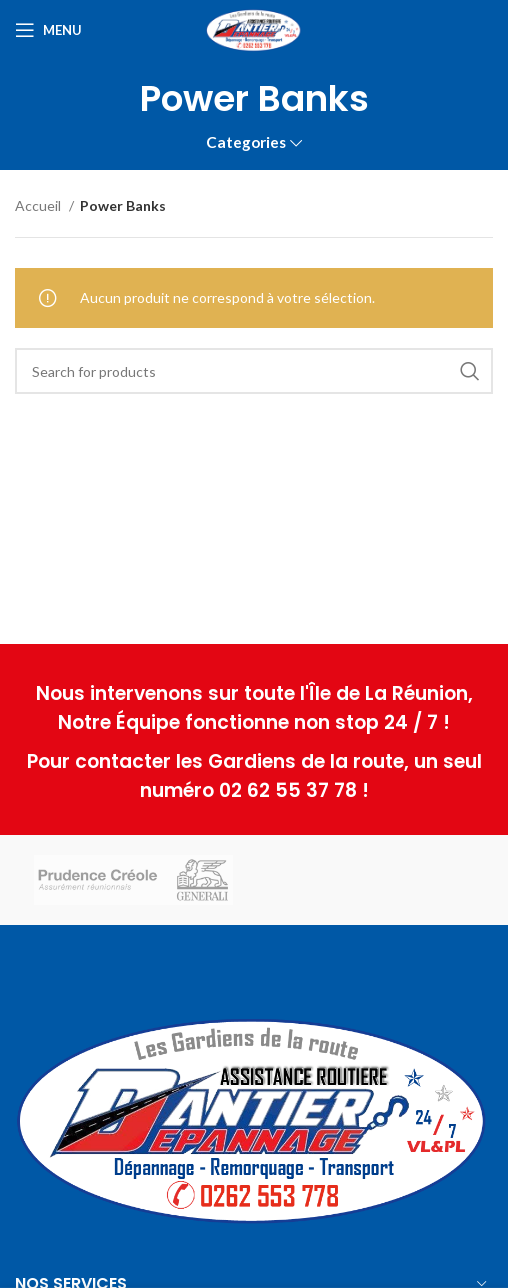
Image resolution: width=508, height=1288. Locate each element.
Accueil (39, 205)
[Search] (254, 371)
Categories (246, 142)
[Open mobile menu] (48, 30)
